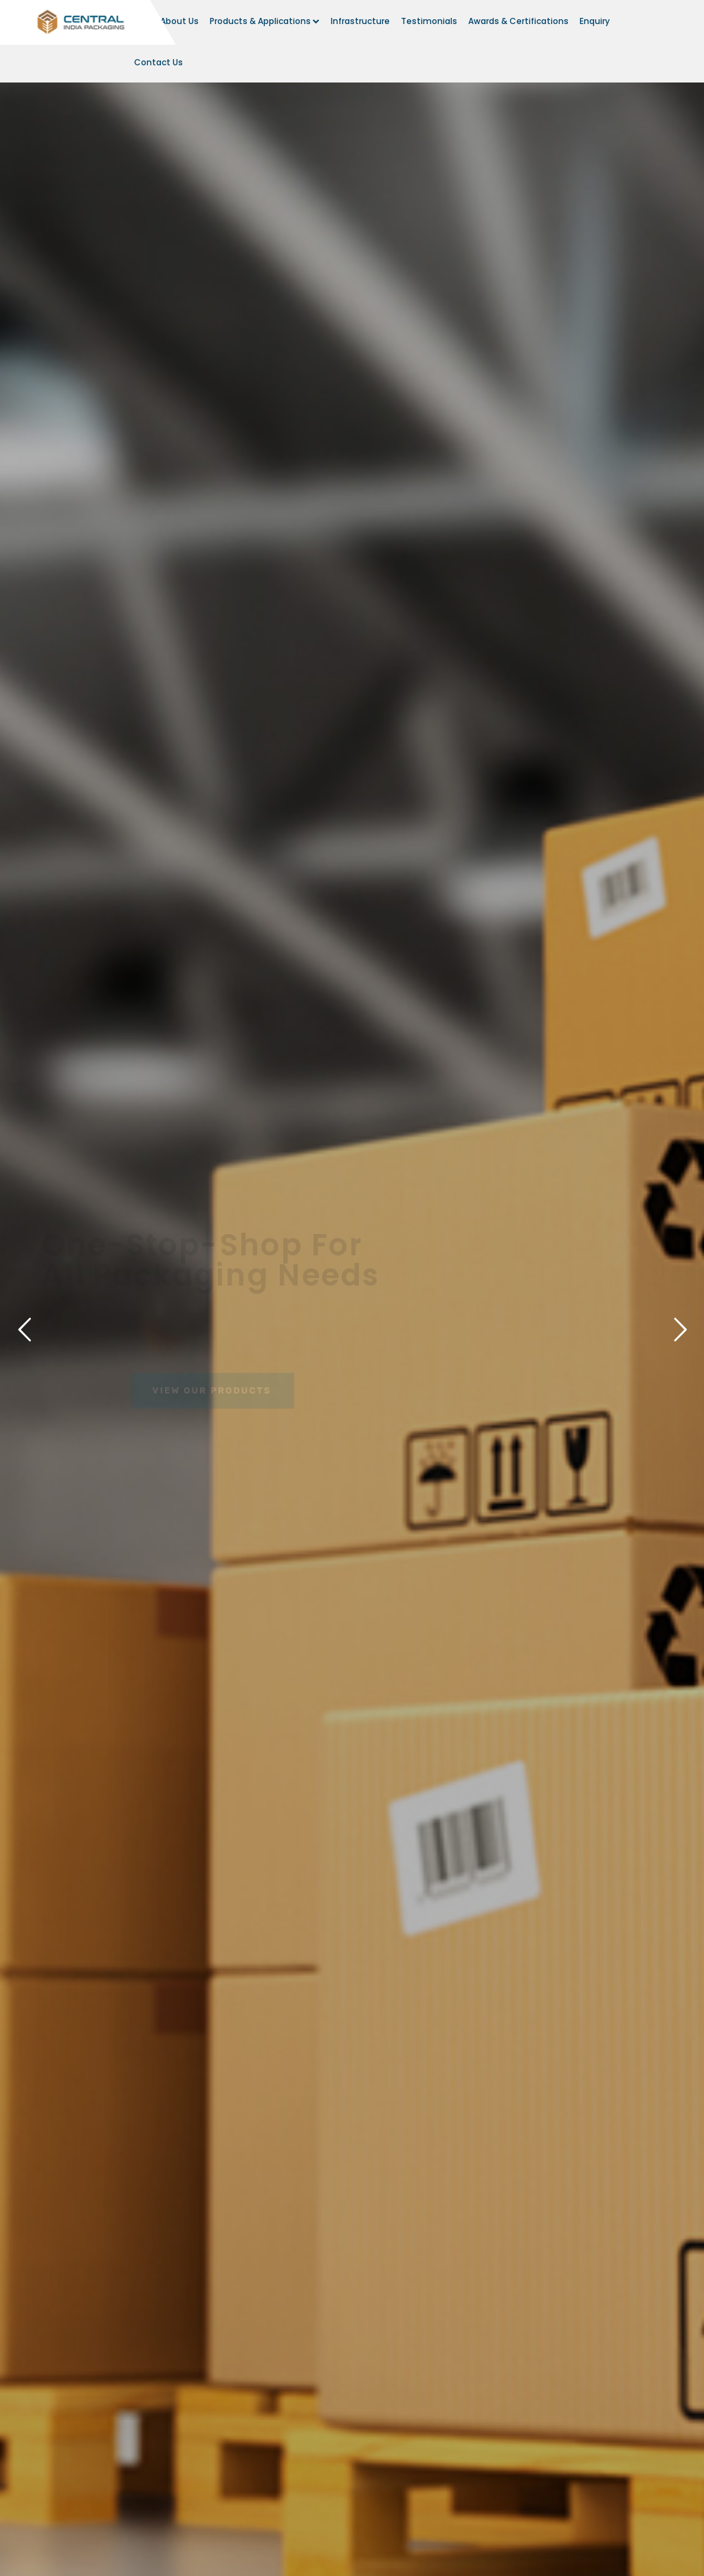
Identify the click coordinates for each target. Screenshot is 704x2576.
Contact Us (158, 62)
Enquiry (595, 21)
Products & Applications (265, 21)
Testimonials (429, 21)
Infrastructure (360, 21)
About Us (179, 21)
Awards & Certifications (518, 21)
